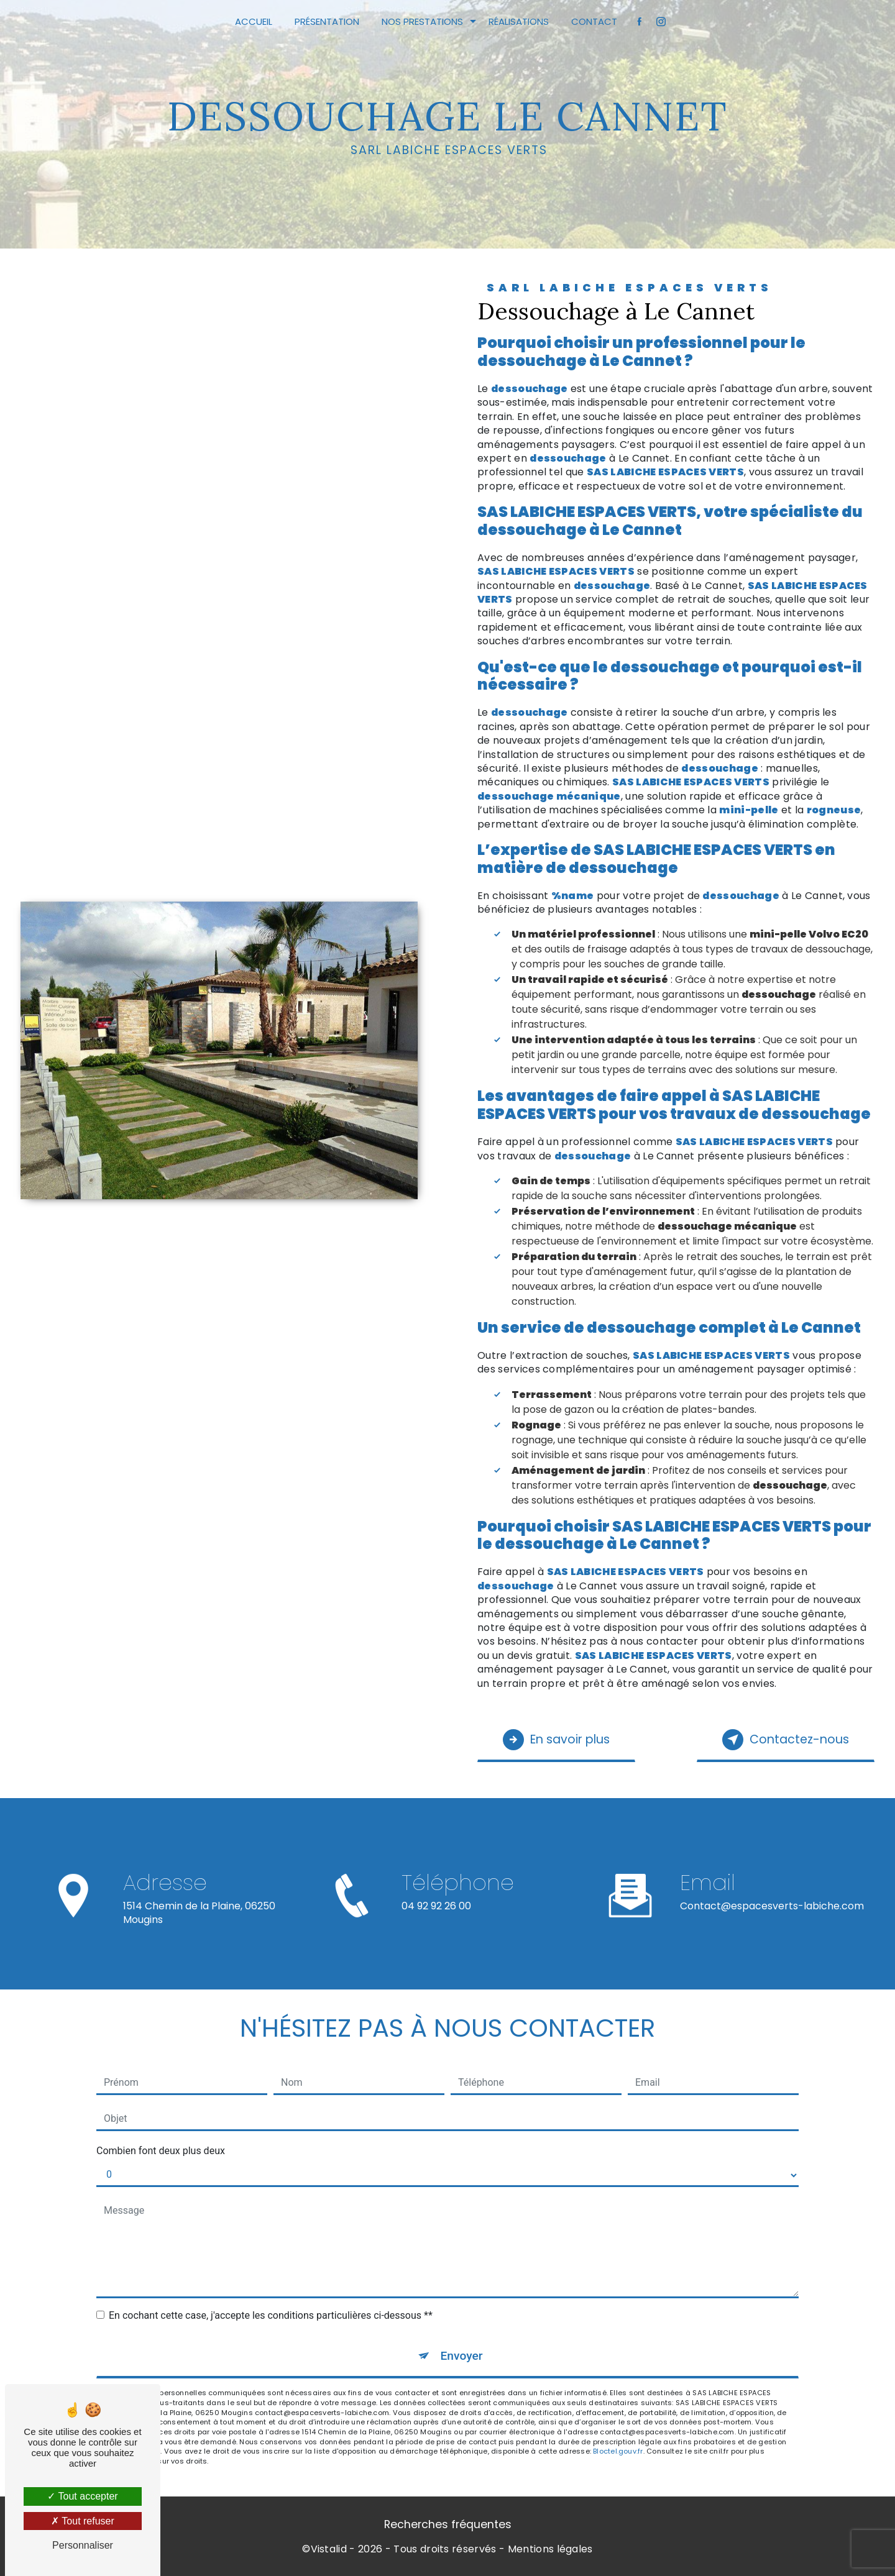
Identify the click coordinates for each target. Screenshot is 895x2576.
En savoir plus (556, 1739)
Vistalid (329, 2549)
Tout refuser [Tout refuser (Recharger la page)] (82, 2521)
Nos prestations (422, 21)
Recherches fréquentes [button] (448, 2524)
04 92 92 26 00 (436, 1917)
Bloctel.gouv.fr (618, 2451)
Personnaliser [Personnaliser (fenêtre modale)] (82, 2545)
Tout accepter (82, 2496)
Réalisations (519, 21)
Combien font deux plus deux (160, 2151)
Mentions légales (550, 2549)
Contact (594, 21)
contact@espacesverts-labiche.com (772, 1895)
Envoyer (462, 2356)
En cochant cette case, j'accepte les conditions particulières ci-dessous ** (271, 2315)
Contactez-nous (785, 1739)
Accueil (253, 21)
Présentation (327, 21)
